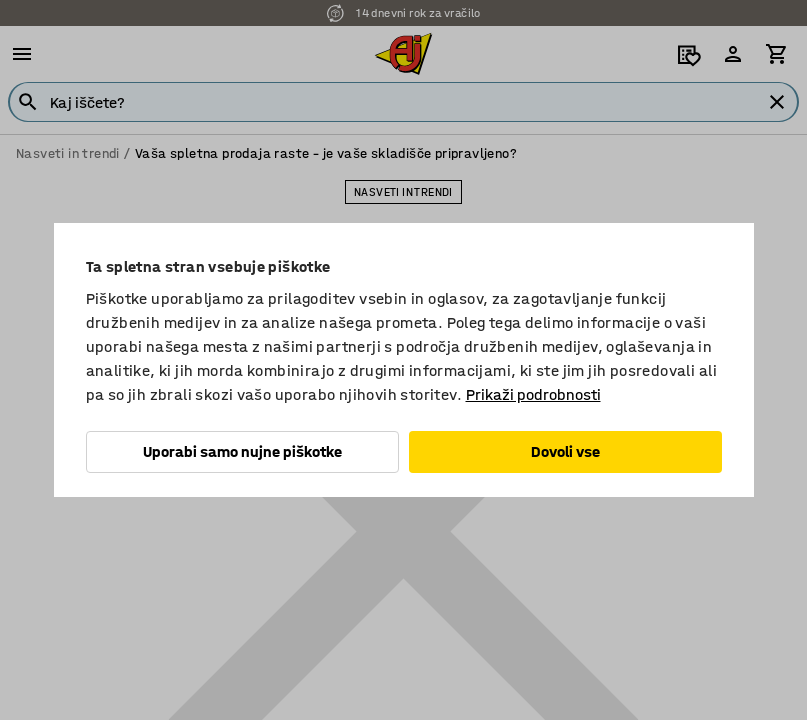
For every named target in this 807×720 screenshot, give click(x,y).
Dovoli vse (565, 451)
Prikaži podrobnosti (533, 394)
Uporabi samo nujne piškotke (242, 451)
